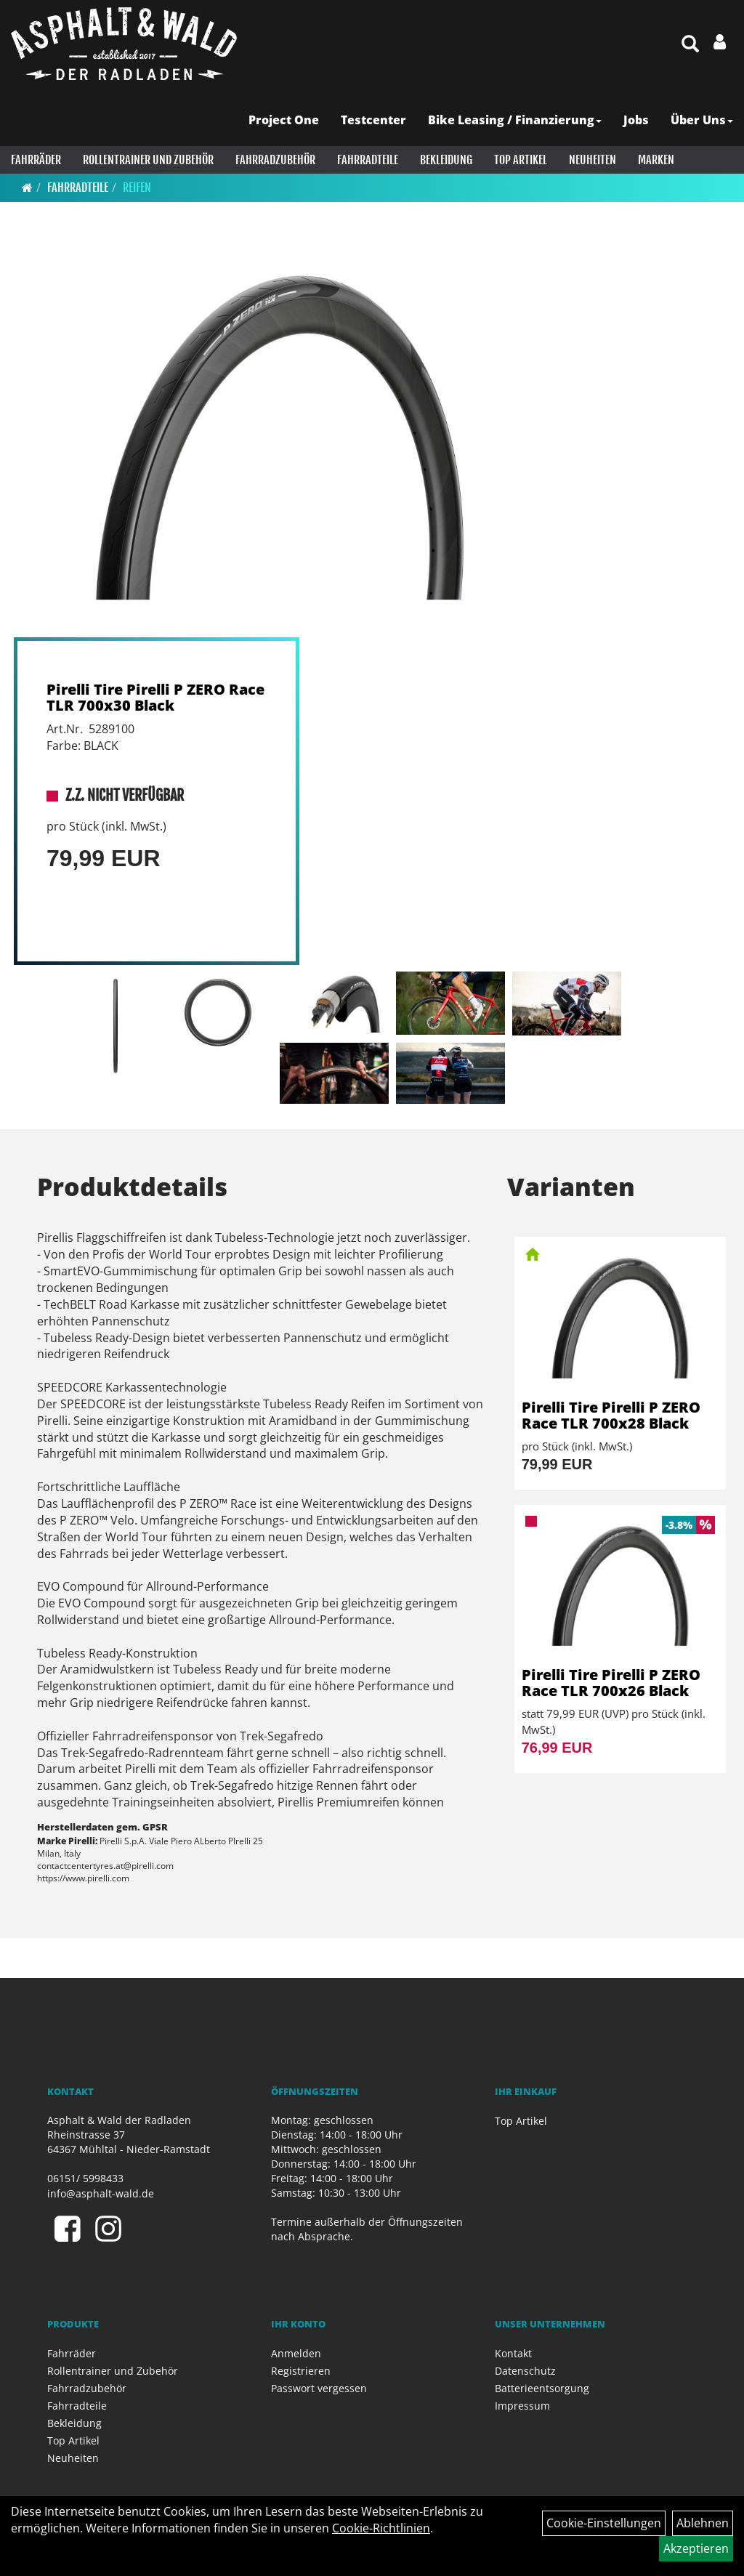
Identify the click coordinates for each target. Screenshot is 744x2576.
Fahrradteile (367, 160)
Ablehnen (702, 2523)
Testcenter (373, 120)
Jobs (636, 120)
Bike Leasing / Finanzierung (515, 120)
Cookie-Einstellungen (603, 2523)
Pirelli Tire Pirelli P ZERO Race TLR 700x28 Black (611, 1415)
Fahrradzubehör (275, 160)
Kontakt (513, 2353)
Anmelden (296, 2353)
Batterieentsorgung (542, 2388)
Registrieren (301, 2371)
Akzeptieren (696, 2548)
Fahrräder (36, 160)
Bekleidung (446, 160)
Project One (283, 120)
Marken (656, 160)
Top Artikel (520, 160)
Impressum (522, 2406)
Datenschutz (525, 2371)
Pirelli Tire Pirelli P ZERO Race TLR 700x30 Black (155, 697)
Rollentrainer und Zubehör (148, 160)
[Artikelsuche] (690, 45)
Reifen (137, 187)
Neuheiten (592, 160)
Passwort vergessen (319, 2388)
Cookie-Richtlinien (381, 2528)
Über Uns (702, 120)
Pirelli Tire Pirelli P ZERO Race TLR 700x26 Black (611, 1682)
